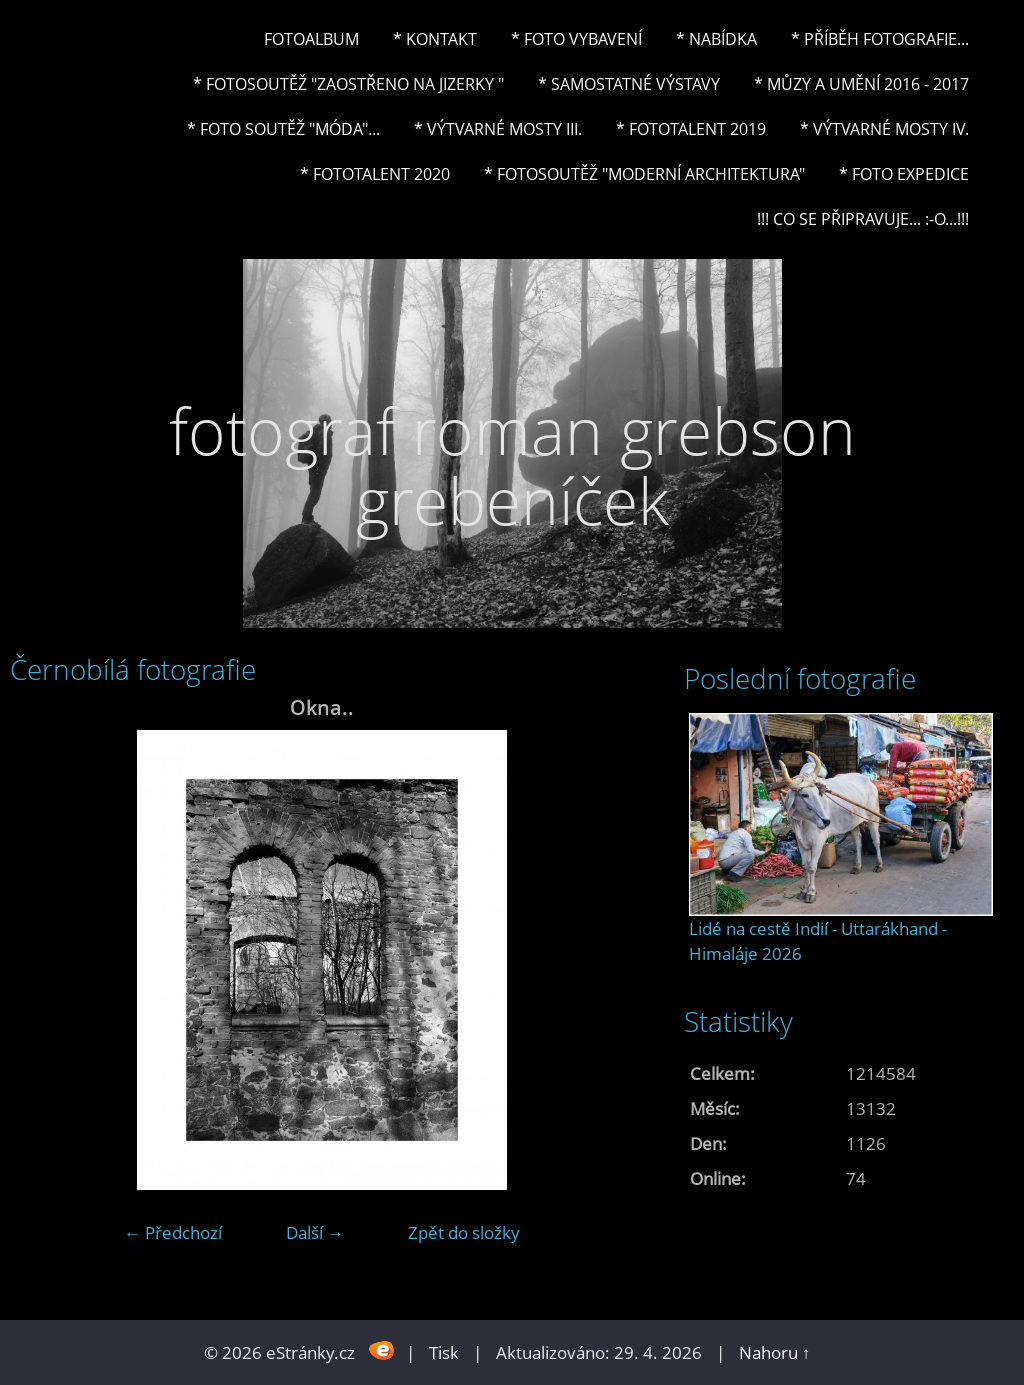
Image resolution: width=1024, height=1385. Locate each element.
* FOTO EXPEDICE (904, 174)
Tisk (444, 1352)
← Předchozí (173, 1232)
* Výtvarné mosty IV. (884, 129)
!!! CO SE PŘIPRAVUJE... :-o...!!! (863, 219)
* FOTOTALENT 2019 (691, 129)
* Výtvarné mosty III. (498, 129)
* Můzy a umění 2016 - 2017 (861, 84)
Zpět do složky (464, 1232)
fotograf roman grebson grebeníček (512, 465)
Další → (315, 1232)
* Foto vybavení (576, 39)
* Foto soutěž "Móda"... (283, 129)
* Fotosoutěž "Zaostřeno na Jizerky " (348, 84)
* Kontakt (435, 39)
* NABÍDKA (716, 39)
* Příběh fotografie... (880, 39)
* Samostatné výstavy (629, 84)
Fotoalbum (311, 39)
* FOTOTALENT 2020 (375, 174)
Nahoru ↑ (775, 1352)
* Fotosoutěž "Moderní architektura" (644, 174)
